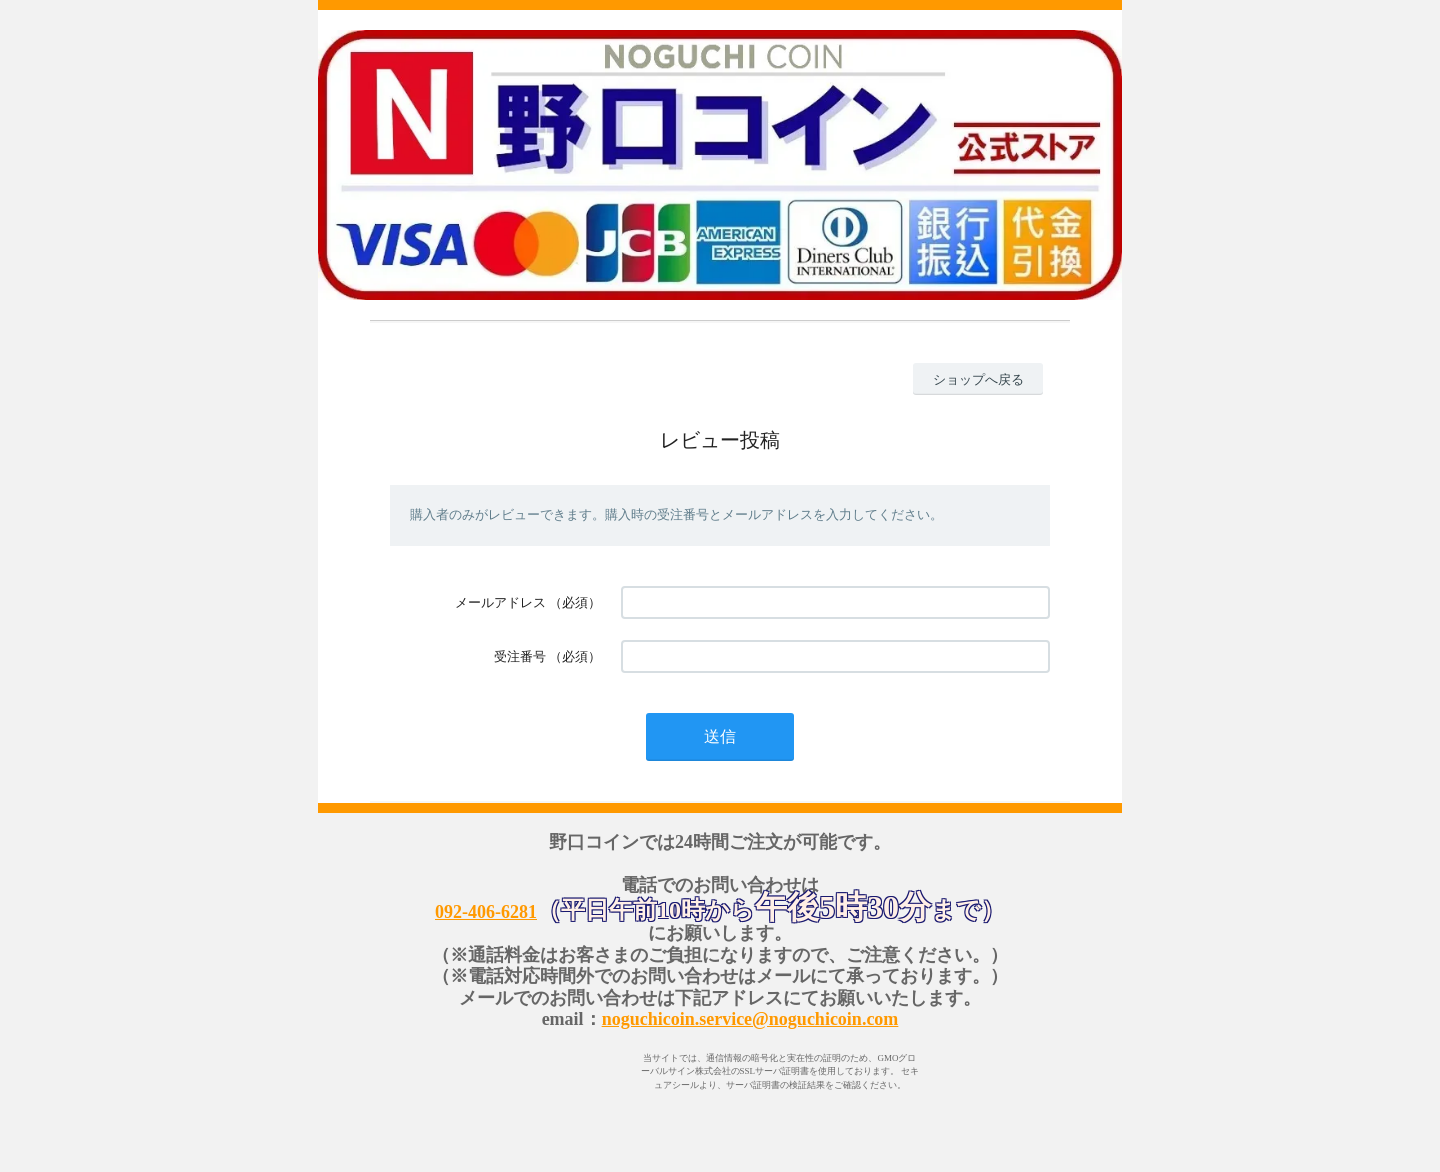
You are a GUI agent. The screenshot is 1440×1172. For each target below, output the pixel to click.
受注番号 (520, 656)
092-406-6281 (486, 912)
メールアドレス (500, 602)
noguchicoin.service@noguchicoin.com (750, 1019)
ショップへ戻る (978, 379)
